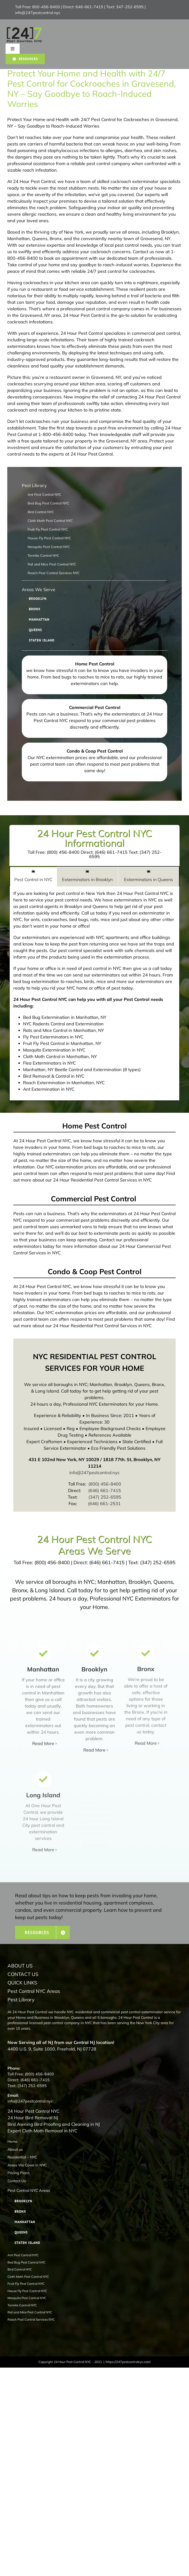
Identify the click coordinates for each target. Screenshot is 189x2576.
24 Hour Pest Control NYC (33, 2111)
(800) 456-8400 (104, 1484)
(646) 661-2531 (104, 1503)
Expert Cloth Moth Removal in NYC (42, 2131)
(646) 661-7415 (104, 1490)
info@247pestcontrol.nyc (37, 12)
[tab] (33, 876)
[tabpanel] (94, 993)
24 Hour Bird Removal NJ (33, 2117)
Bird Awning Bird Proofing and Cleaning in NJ (54, 2124)
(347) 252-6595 (104, 1497)
